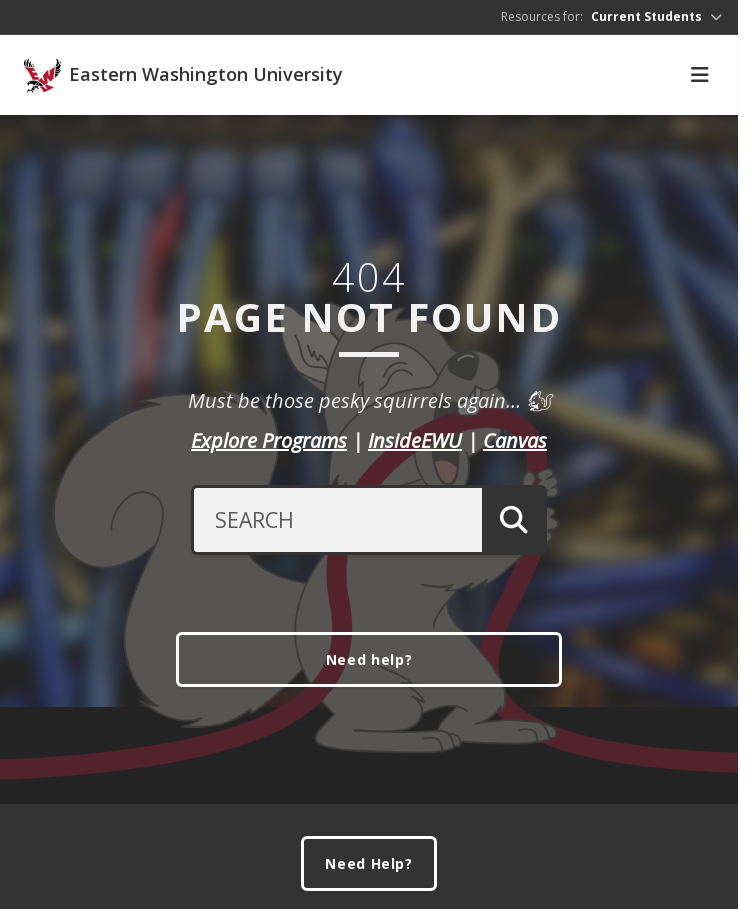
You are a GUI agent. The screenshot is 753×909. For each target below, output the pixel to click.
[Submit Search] (514, 520)
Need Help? (369, 863)
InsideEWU (415, 440)
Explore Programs (269, 440)
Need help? (369, 659)
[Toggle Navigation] (700, 75)
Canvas (515, 440)
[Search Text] (336, 520)
